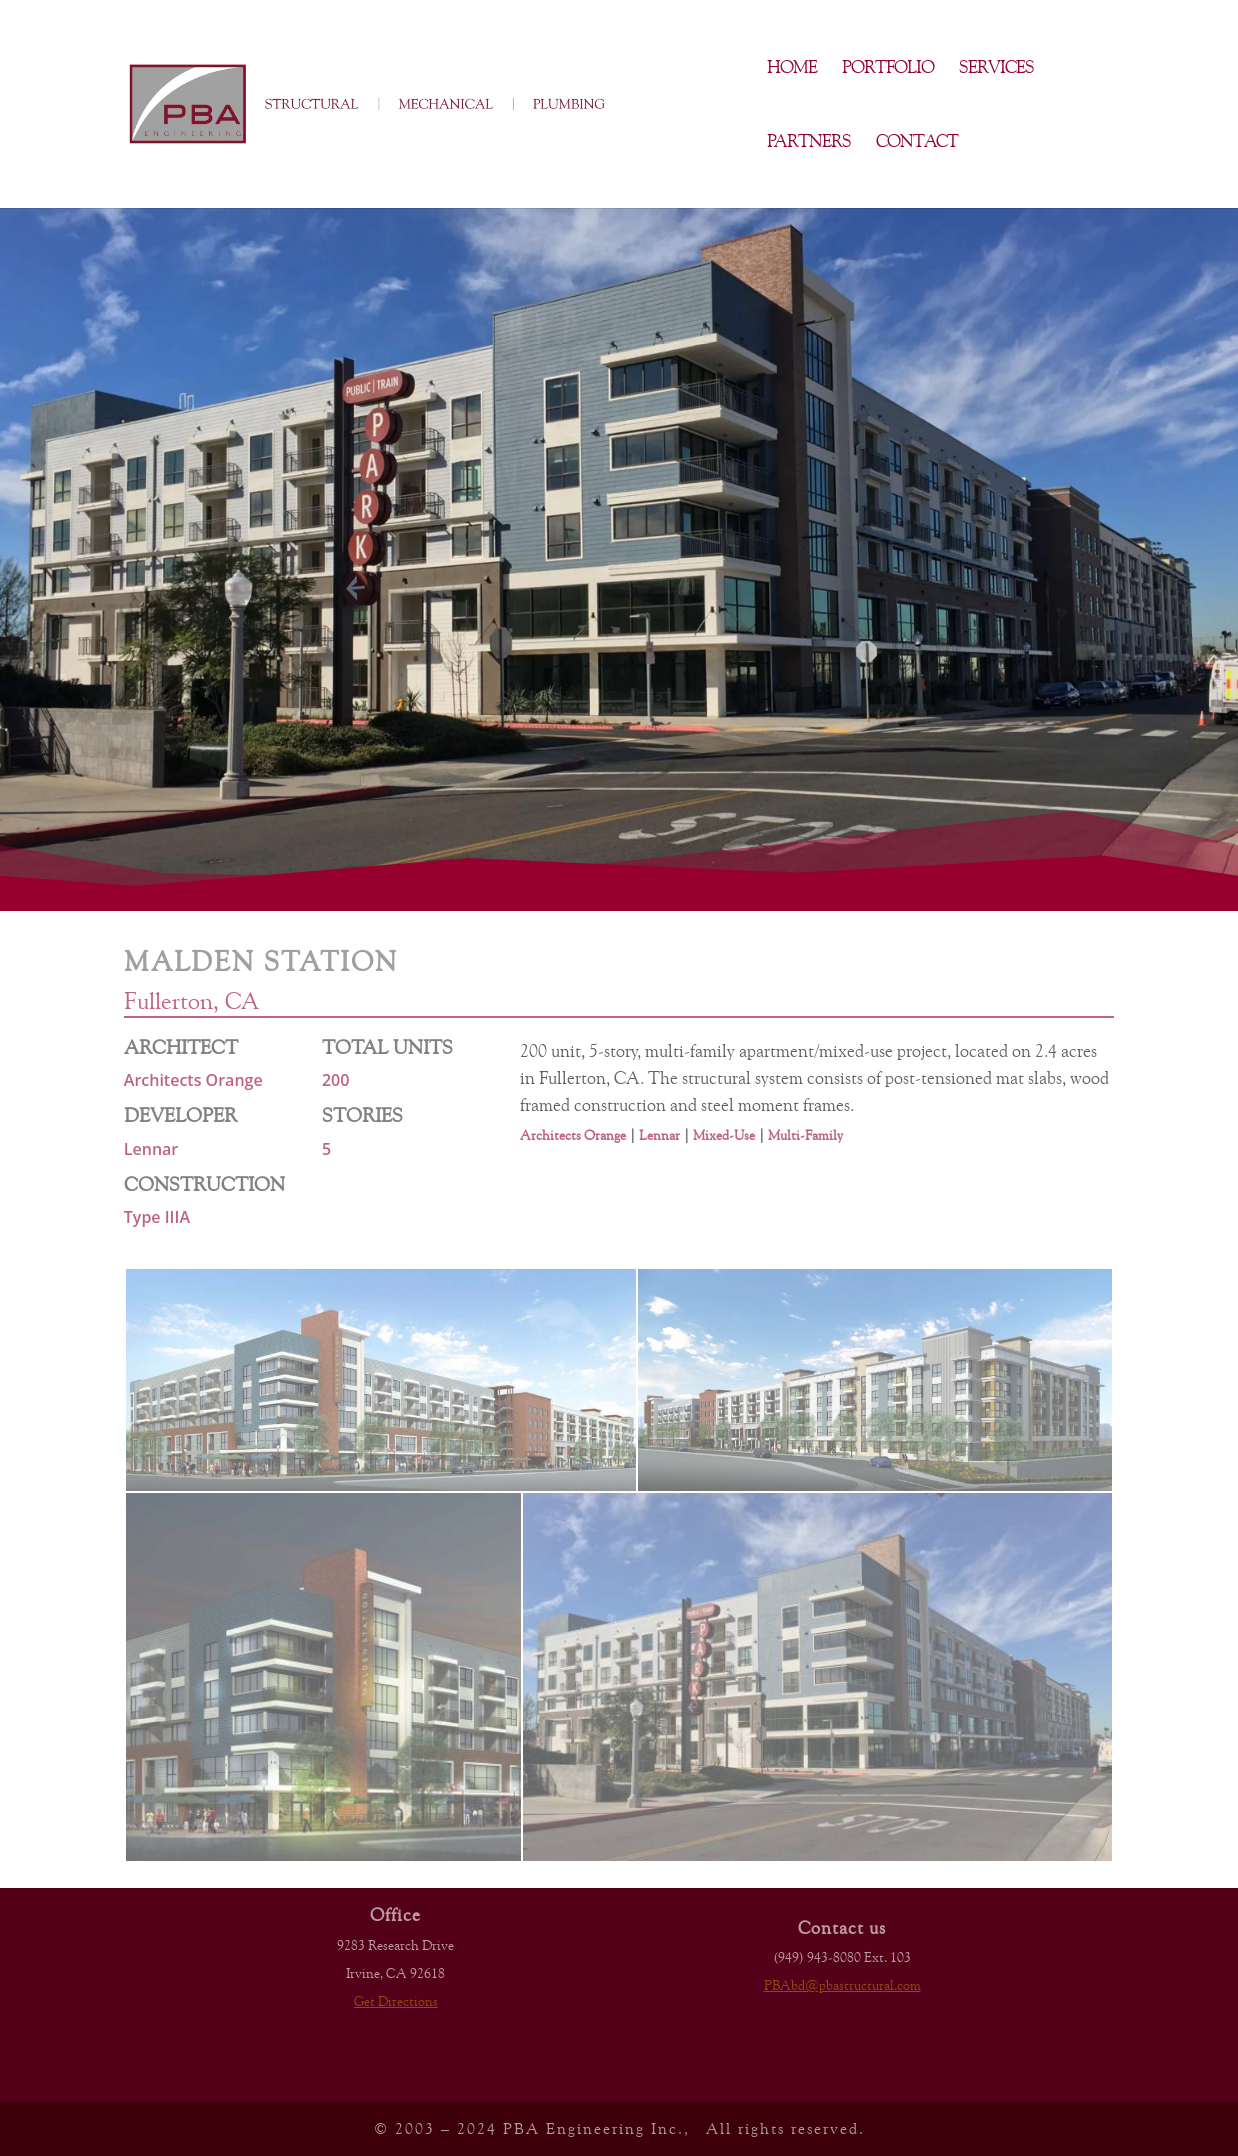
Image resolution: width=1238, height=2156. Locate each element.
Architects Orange (573, 1135)
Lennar (659, 1135)
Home (792, 68)
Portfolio (888, 68)
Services (996, 68)
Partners (809, 142)
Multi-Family (805, 1135)
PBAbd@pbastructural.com (842, 1985)
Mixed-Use (724, 1135)
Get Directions (396, 2001)
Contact (917, 142)
